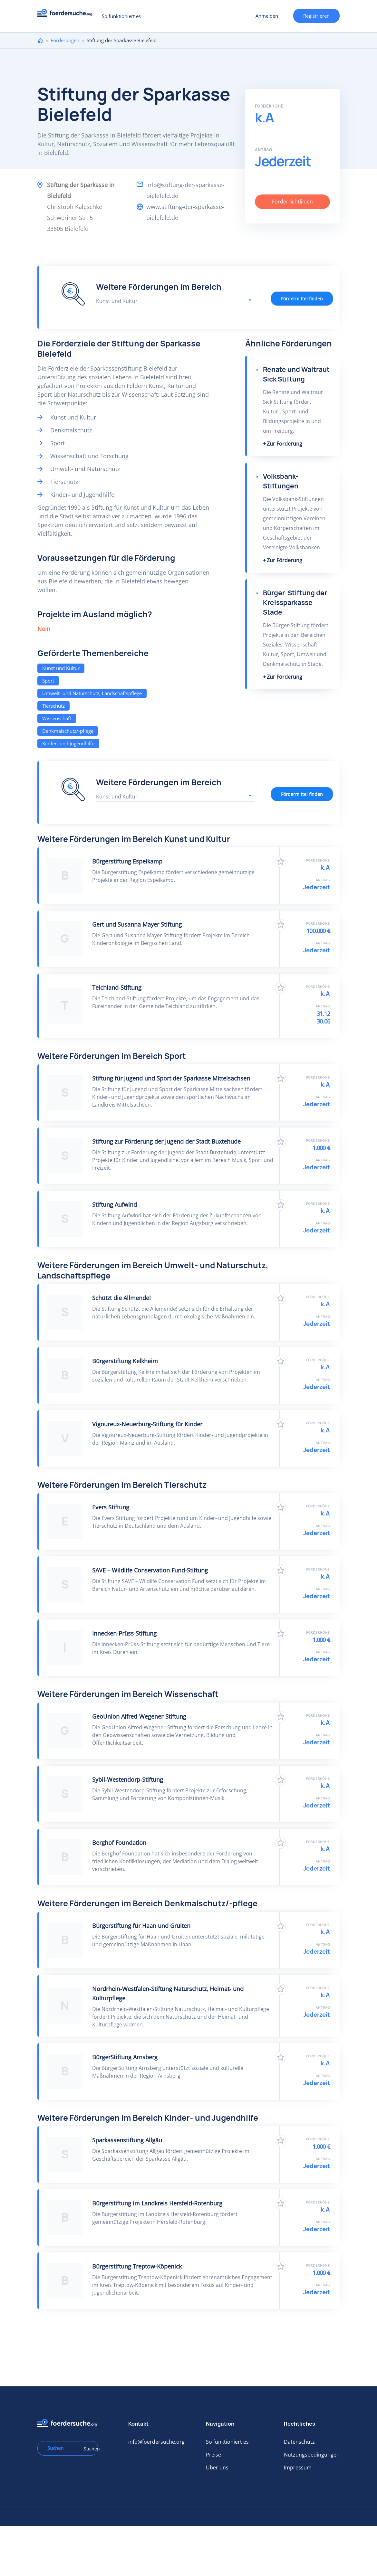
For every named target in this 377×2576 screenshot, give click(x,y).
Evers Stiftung (110, 1507)
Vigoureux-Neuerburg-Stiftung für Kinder (147, 1424)
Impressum (298, 2467)
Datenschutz (299, 2441)
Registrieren (316, 16)
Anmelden (267, 16)
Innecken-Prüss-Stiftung (124, 1633)
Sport (48, 680)
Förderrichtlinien (292, 201)
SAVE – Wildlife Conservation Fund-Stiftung (150, 1570)
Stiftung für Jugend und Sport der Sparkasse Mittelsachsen (171, 1078)
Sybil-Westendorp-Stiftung (127, 1779)
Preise (213, 2454)
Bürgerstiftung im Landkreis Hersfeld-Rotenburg (157, 2203)
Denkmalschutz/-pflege (67, 731)
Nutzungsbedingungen (312, 2454)
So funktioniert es (121, 16)
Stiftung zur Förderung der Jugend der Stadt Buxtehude (166, 1141)
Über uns (217, 2467)
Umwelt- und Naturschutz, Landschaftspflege (92, 693)
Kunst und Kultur (61, 668)
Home (40, 40)
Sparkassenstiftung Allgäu (127, 2140)
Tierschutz (53, 706)
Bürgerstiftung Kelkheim (125, 1361)
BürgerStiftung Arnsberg (125, 2057)
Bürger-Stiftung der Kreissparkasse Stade (295, 603)
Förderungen (65, 40)
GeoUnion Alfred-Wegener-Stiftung (139, 1716)
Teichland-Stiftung (116, 987)
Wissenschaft (56, 718)
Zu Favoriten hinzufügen (280, 861)
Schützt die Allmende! (121, 1298)
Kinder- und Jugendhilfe (68, 743)
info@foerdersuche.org (156, 2441)
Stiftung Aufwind (114, 1204)
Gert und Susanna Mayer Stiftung (137, 924)
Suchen (88, 2449)
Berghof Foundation (119, 1842)
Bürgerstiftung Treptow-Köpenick (137, 2266)
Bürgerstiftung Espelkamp (127, 861)
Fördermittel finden (302, 299)
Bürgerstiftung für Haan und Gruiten (141, 1926)
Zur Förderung (284, 443)
